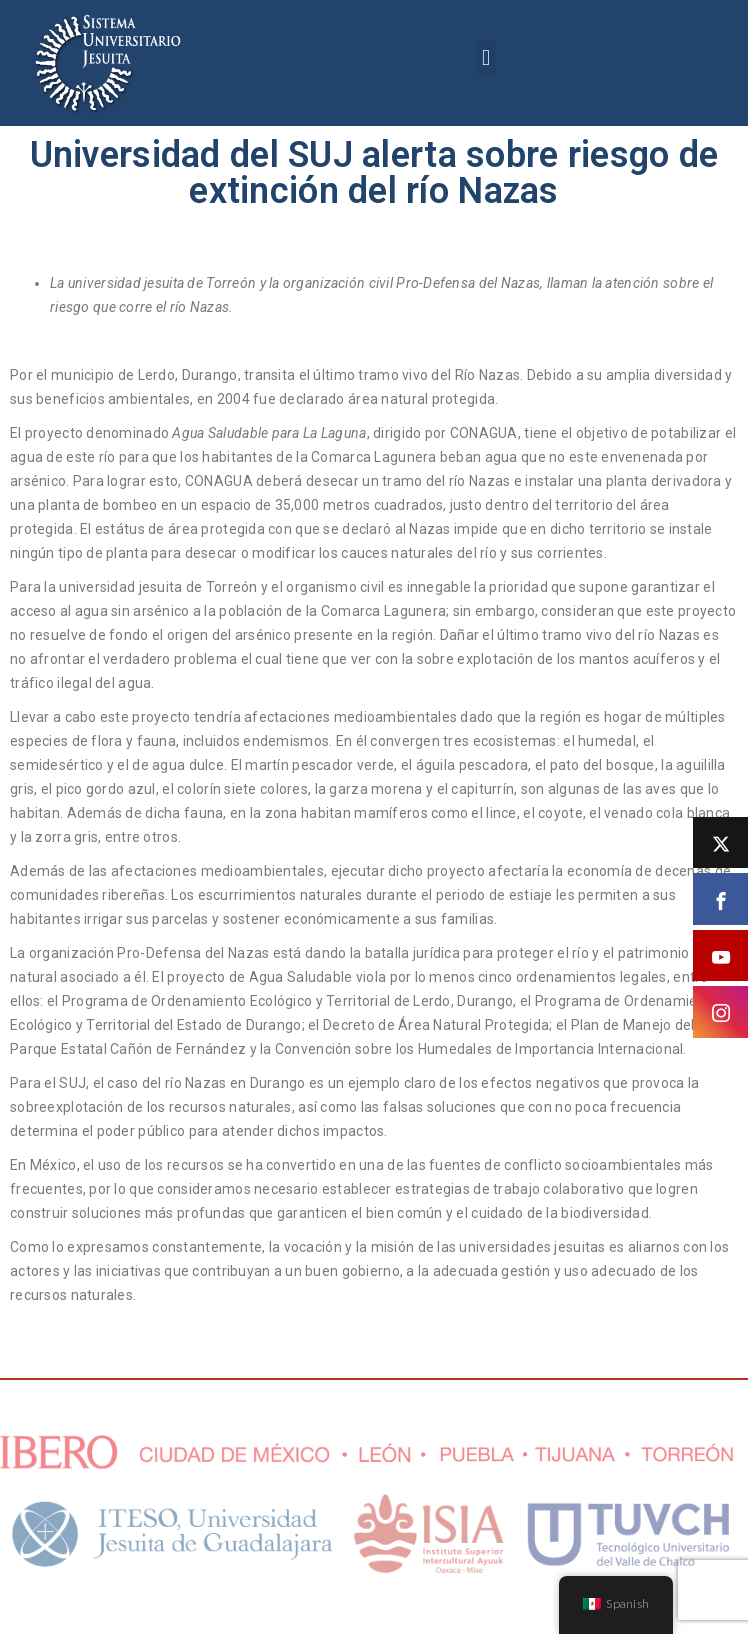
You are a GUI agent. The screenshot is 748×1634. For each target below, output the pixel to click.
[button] (486, 57)
